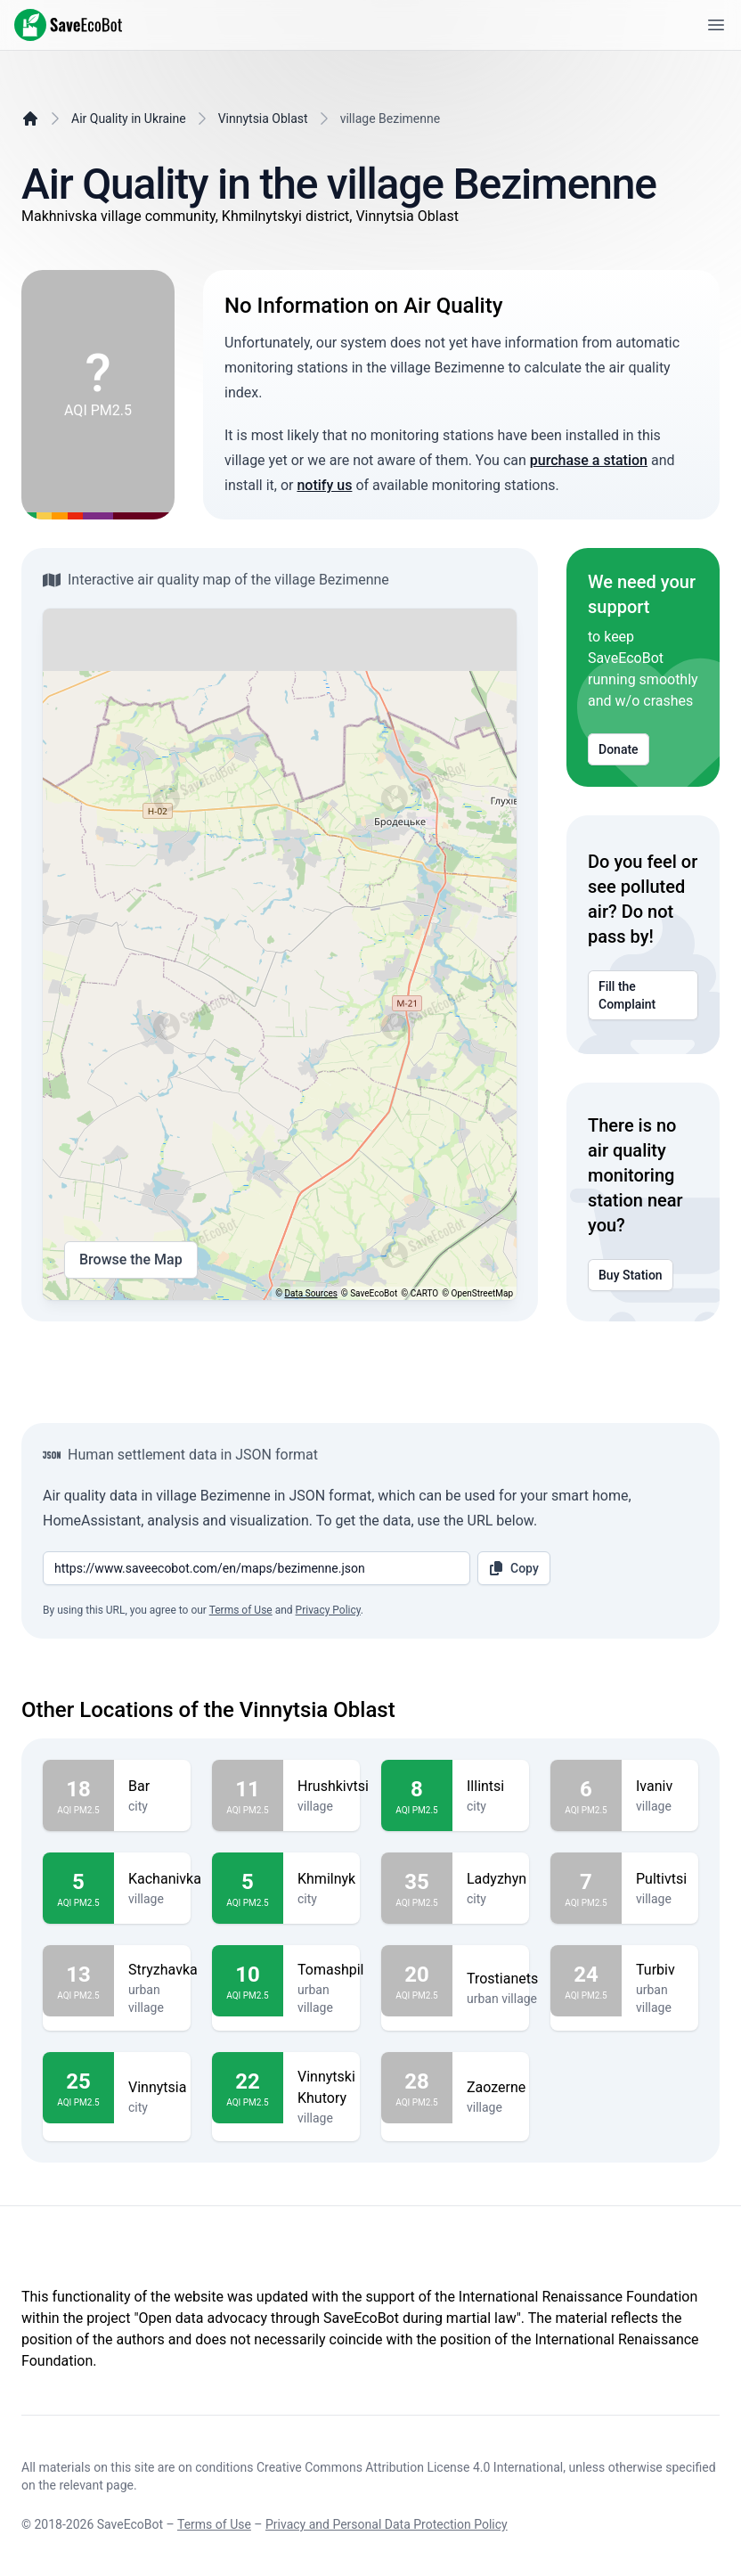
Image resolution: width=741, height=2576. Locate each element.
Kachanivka (164, 1879)
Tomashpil (330, 1970)
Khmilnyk (326, 1879)
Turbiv (660, 1970)
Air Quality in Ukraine (128, 118)
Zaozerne (496, 2087)
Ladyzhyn (496, 1879)
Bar (152, 1786)
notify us (324, 485)
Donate (618, 749)
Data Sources (311, 1293)
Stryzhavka (163, 1970)
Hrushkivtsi (333, 1786)
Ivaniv (660, 1786)
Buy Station (630, 1275)
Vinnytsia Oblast (263, 118)
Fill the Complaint (643, 995)
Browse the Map (131, 1260)
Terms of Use (241, 1610)
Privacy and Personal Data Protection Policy (386, 2524)
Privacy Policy (328, 1610)
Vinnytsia (157, 2087)
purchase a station (588, 460)
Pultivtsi (661, 1879)
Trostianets (502, 1979)
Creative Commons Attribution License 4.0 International (409, 2467)
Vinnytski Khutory (326, 2087)
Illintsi (491, 1786)
